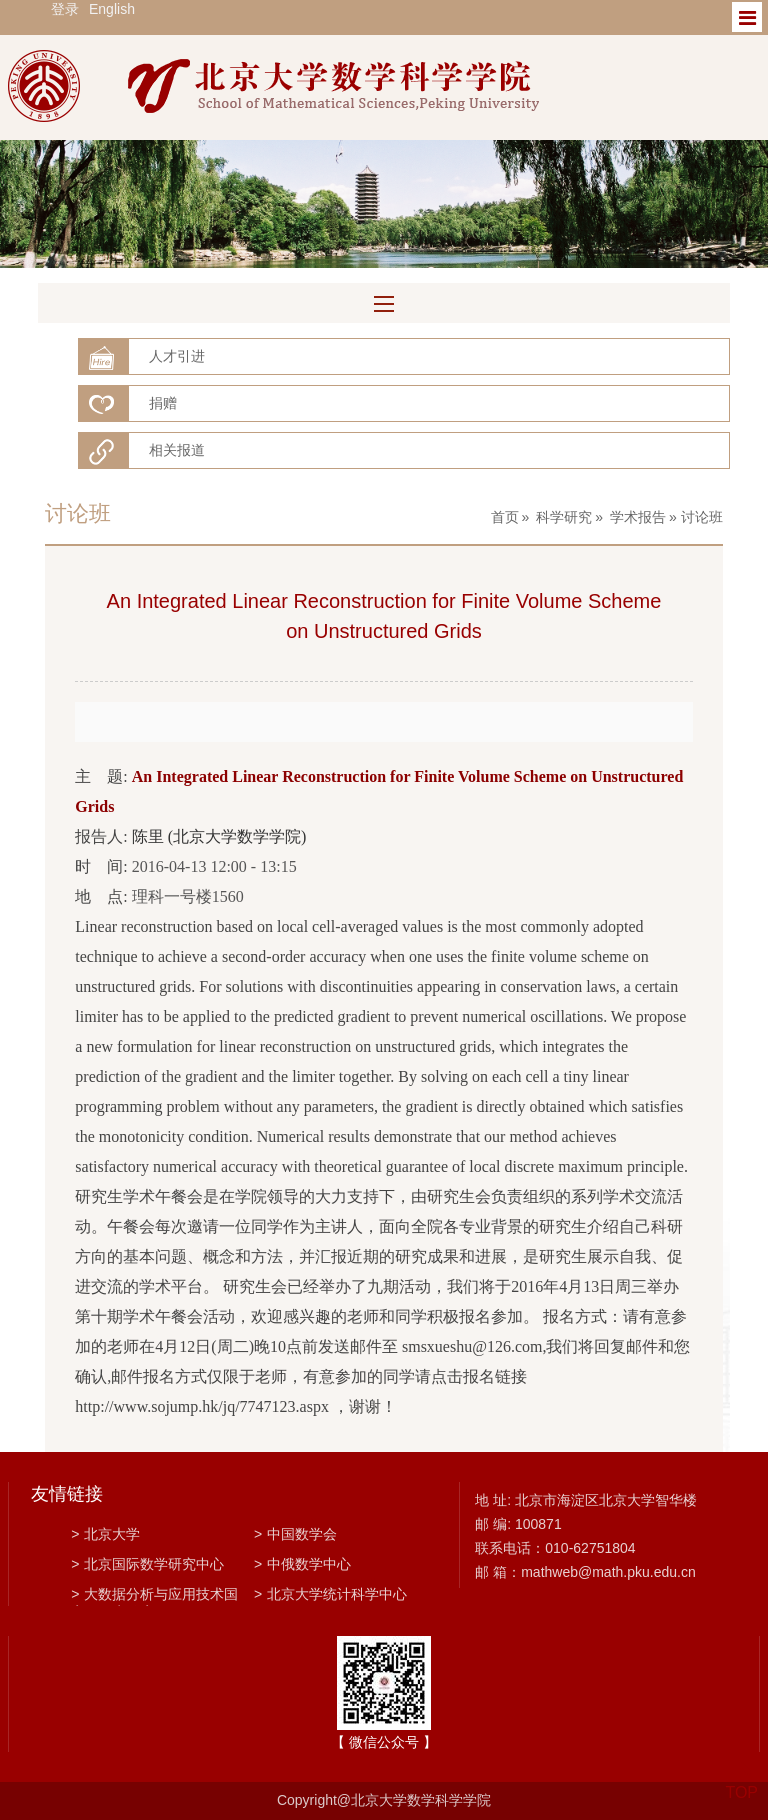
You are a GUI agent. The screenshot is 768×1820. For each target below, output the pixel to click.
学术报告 (638, 517)
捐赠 (163, 403)
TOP (741, 1780)
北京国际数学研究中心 (147, 1564)
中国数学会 (295, 1534)
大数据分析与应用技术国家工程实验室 (154, 1596)
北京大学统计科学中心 (330, 1594)
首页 (505, 517)
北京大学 (105, 1534)
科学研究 (564, 517)
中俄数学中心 (302, 1564)
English (112, 9)
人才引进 (177, 356)
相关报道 (177, 450)
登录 (65, 9)
